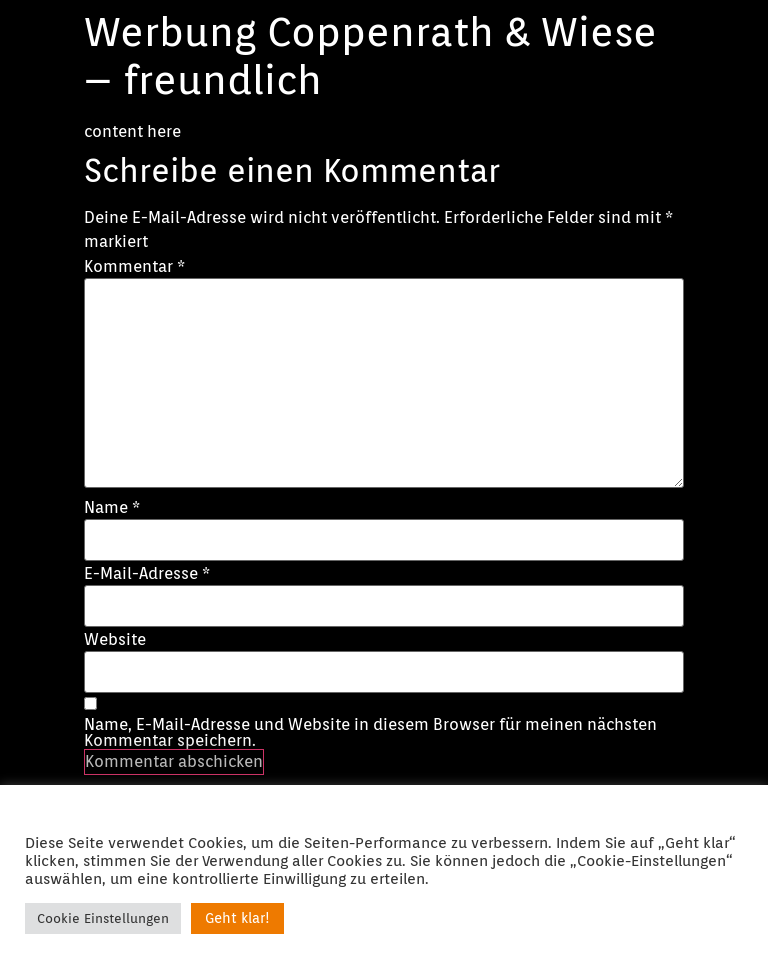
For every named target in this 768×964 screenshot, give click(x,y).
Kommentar (134, 267)
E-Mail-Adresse (147, 574)
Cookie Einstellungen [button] (103, 918)
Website (115, 640)
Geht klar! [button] (237, 918)
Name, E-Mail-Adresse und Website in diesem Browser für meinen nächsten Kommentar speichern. (370, 733)
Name (112, 508)
